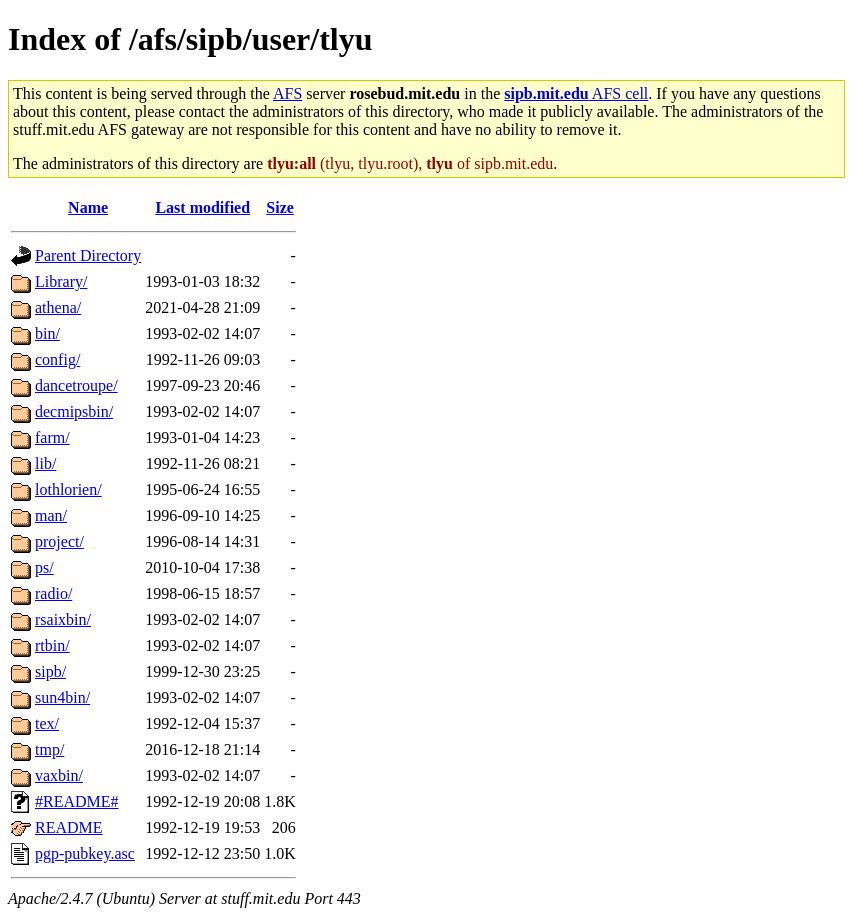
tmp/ (49, 749)
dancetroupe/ (76, 385)
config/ (57, 359)
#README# (77, 801)
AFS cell (576, 93)
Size (280, 207)
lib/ (45, 463)
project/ (59, 541)
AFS (287, 93)
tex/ (47, 723)
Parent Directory (88, 255)
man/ (51, 515)
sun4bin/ (62, 697)
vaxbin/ (59, 775)
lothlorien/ (68, 489)
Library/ (61, 281)
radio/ (53, 593)
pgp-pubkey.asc (85, 853)
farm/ (52, 437)
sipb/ (50, 671)
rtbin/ (52, 645)
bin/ (47, 333)
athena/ (58, 307)
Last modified (202, 207)
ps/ (44, 567)
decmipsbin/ (74, 411)
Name (88, 207)
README (69, 827)
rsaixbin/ (63, 619)
